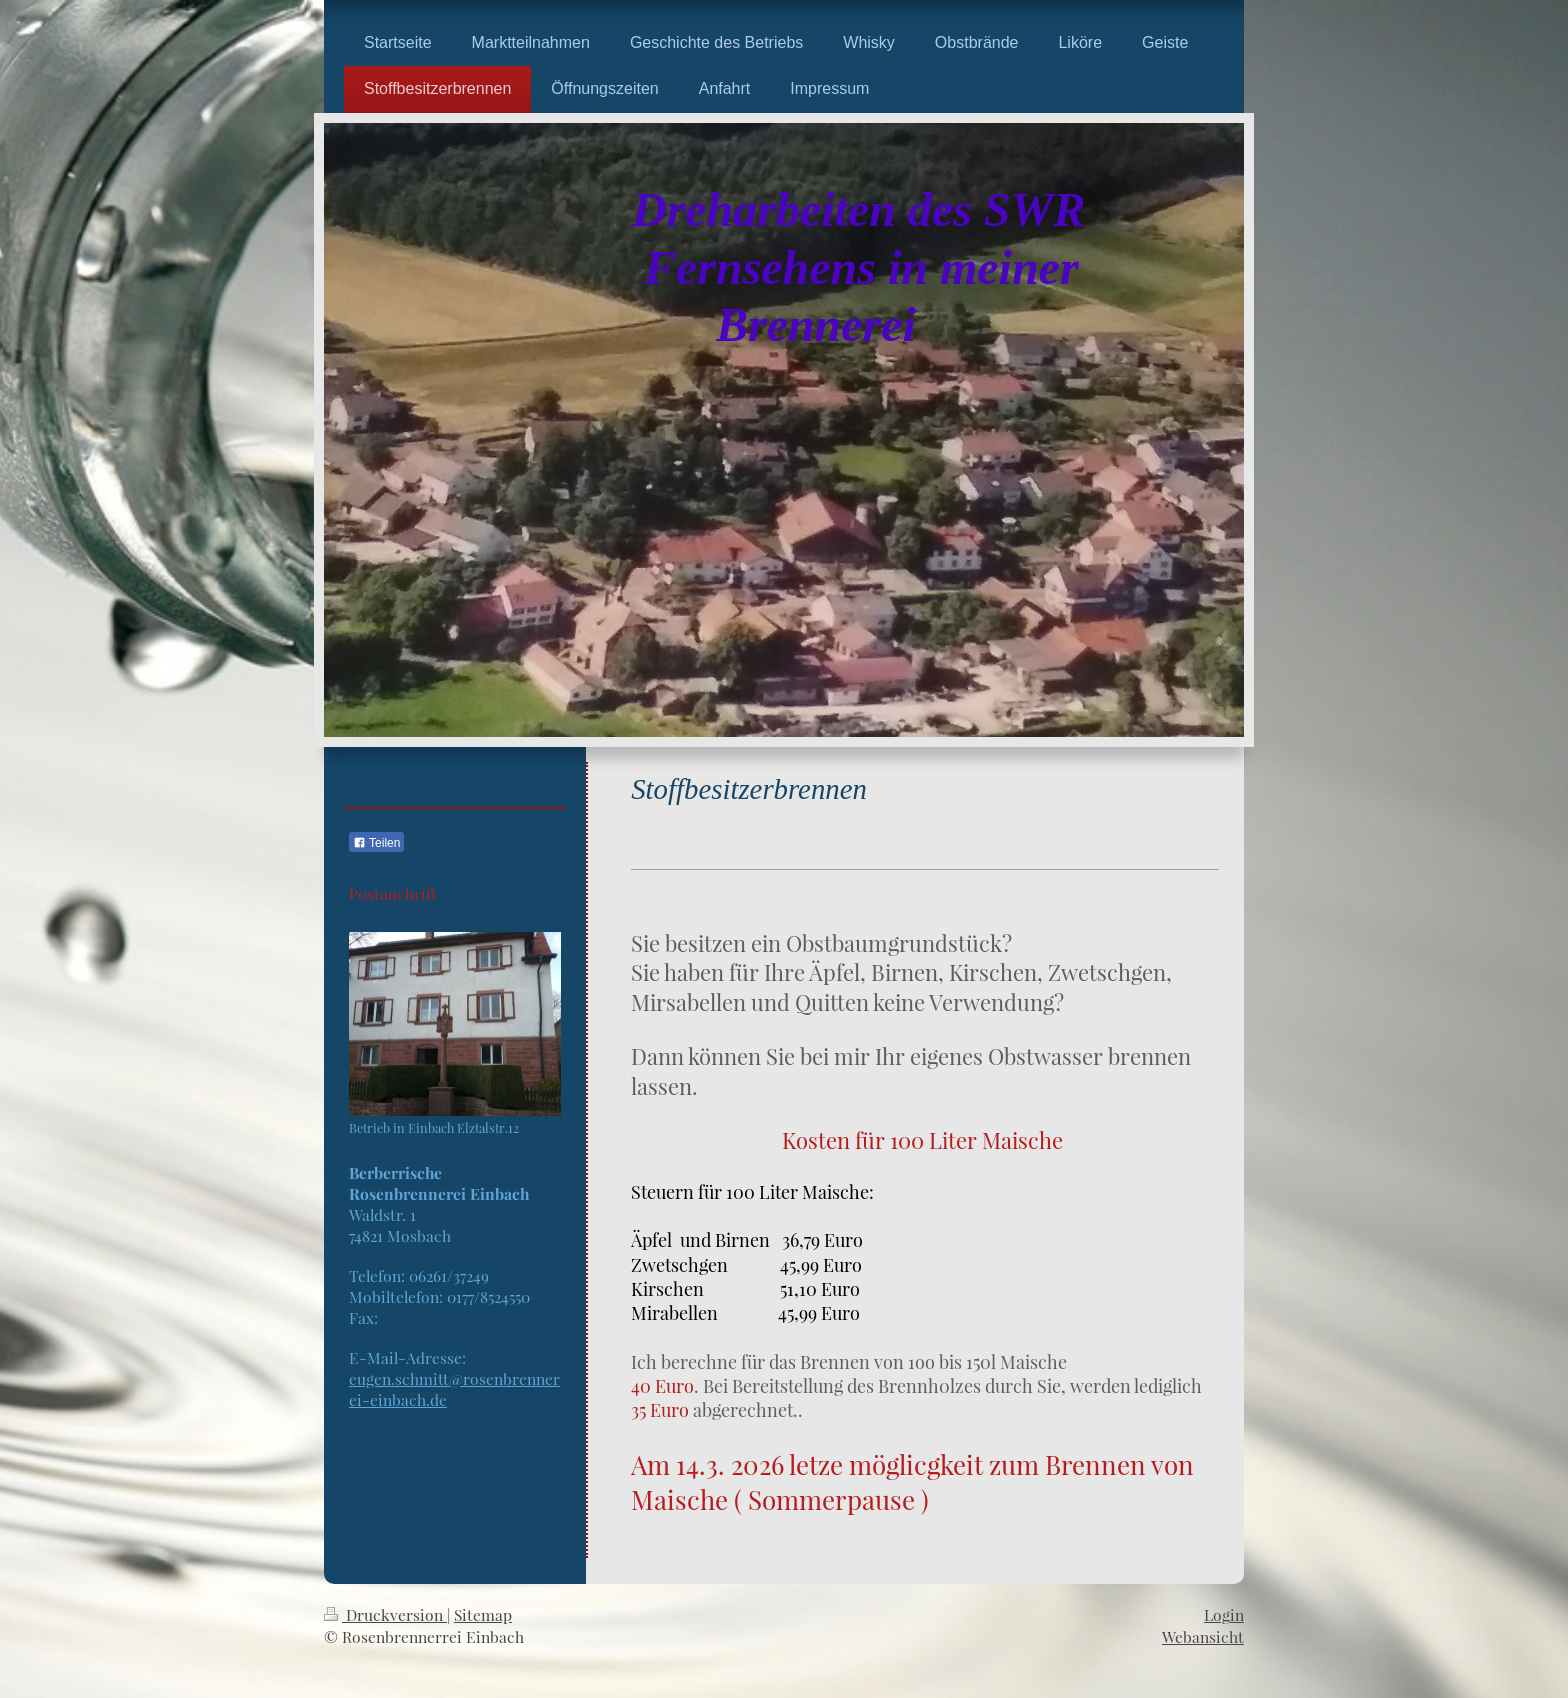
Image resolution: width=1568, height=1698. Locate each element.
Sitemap (483, 1614)
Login (1224, 1614)
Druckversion (385, 1614)
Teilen (376, 843)
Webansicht (1203, 1636)
